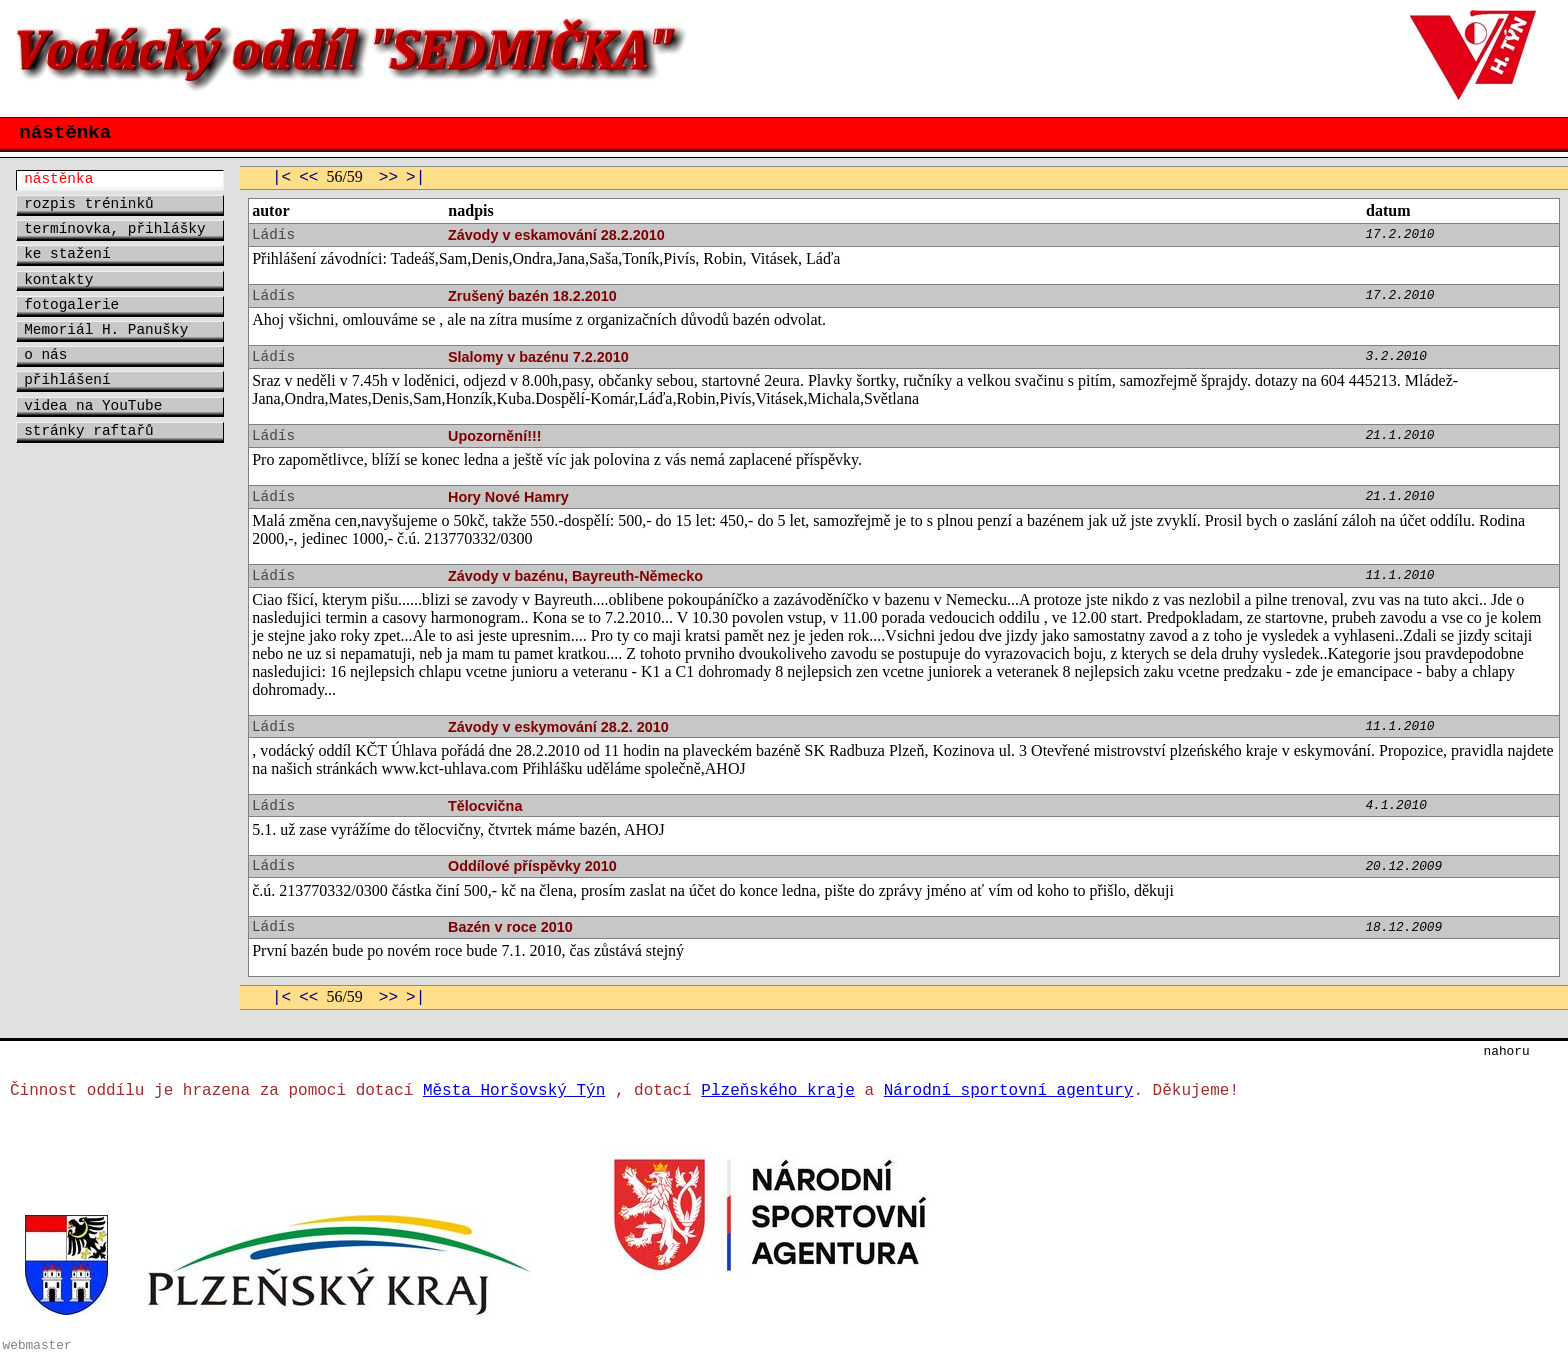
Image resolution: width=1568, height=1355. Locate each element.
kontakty (58, 280)
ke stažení (67, 254)
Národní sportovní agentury (1009, 1091)
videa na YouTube (93, 406)
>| (415, 178)
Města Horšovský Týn (514, 1091)
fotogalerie (71, 305)
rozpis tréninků (89, 204)
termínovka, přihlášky (114, 229)
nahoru (1507, 1051)
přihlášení (67, 380)
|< (281, 178)
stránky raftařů (89, 431)
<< (308, 178)
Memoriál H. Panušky (106, 330)
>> (388, 178)
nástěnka (58, 179)
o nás (45, 355)
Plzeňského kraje (778, 1091)
